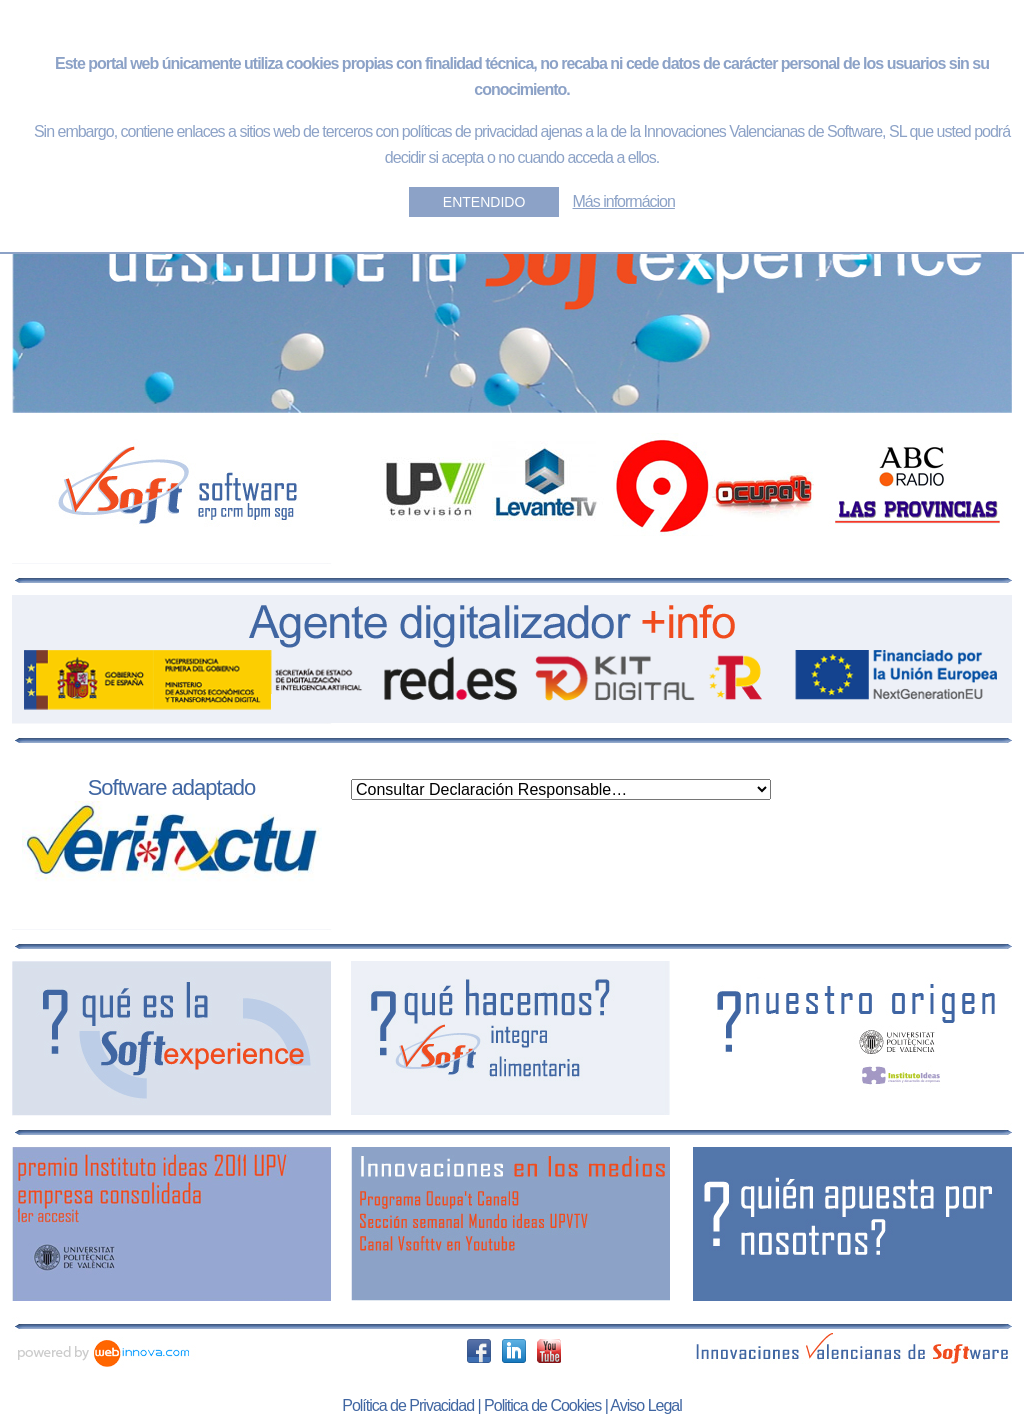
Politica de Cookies (542, 1405)
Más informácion (624, 201)
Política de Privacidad (408, 1405)
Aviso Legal (645, 1405)
